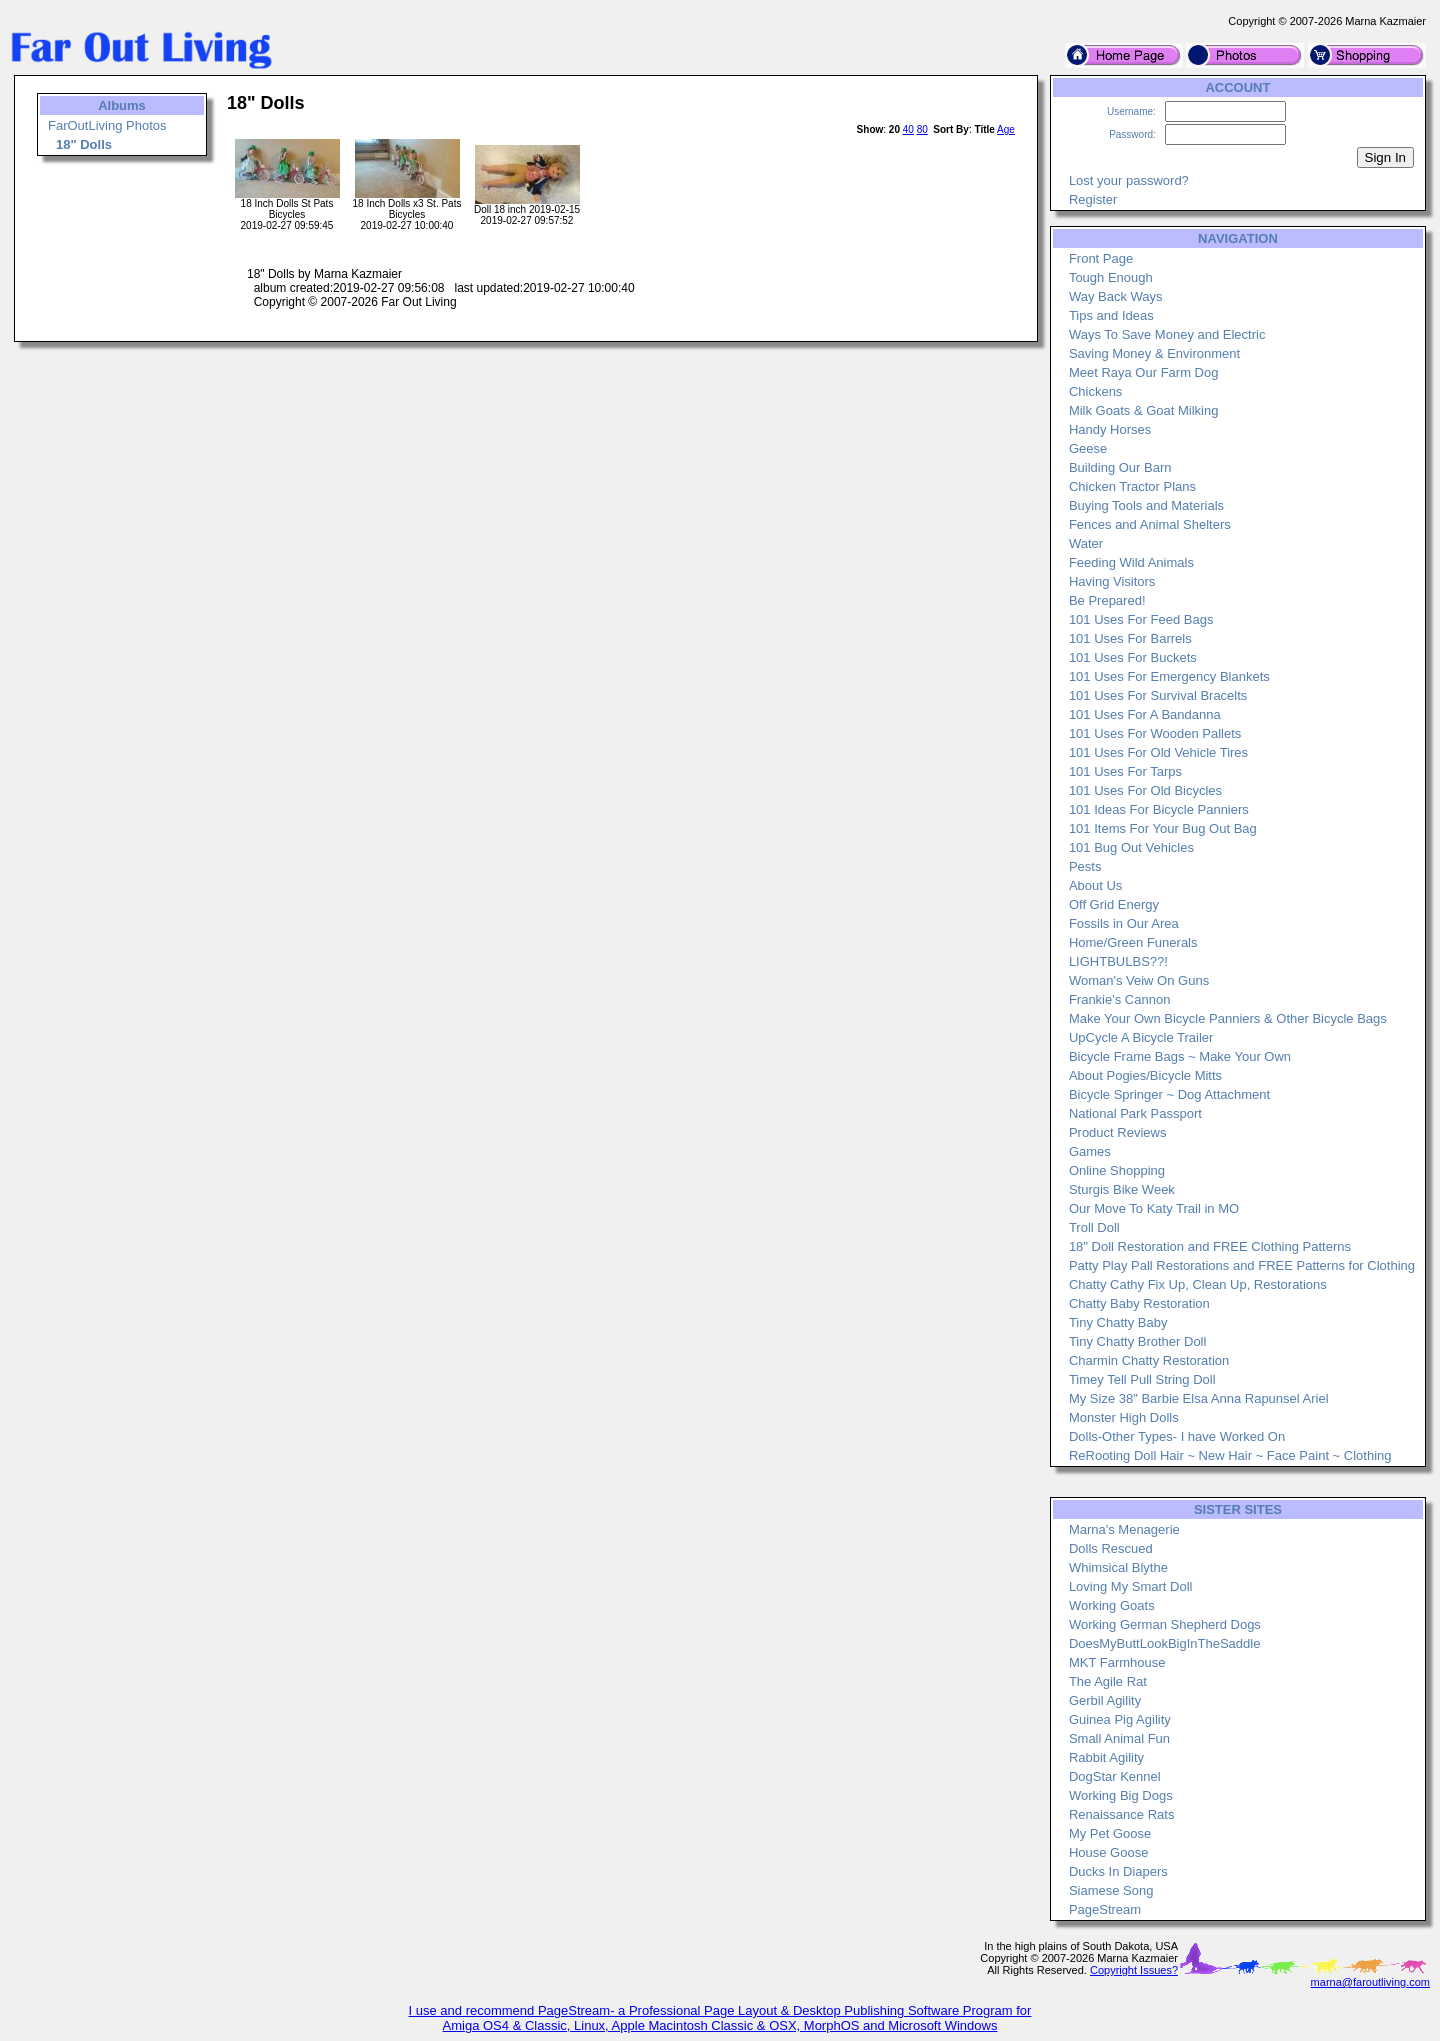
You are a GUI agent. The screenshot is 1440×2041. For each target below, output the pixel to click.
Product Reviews (1118, 1132)
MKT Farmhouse (1117, 1662)
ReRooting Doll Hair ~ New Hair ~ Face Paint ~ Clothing (1230, 1455)
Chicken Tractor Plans (1132, 486)
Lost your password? (1129, 180)
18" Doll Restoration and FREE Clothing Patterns (1210, 1246)
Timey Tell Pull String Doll (1142, 1379)
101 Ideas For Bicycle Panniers (1159, 809)
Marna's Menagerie (1124, 1529)
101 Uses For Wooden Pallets (1155, 733)
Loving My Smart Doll (1131, 1586)
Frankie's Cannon (1119, 999)
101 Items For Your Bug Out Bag (1163, 828)
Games (1090, 1151)
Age (1006, 129)
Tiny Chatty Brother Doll (1138, 1341)
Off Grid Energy (1114, 904)
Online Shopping (1117, 1170)
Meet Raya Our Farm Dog (1144, 372)
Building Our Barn (1120, 467)
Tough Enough (1111, 277)
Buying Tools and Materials (1146, 505)
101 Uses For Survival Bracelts (1158, 695)
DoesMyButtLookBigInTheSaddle (1165, 1643)
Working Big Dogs (1121, 1795)
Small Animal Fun (1119, 1738)
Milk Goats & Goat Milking (1144, 410)
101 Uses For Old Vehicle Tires (1158, 752)
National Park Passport (1135, 1113)
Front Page (1101, 258)
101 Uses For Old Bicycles (1145, 790)
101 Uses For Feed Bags (1141, 619)
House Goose (1109, 1852)
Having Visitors (1112, 581)
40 (908, 129)
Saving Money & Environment (1154, 353)
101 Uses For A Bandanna (1145, 714)
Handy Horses (1110, 429)
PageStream (1105, 1909)
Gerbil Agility (1105, 1700)
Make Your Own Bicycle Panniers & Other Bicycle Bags (1228, 1018)
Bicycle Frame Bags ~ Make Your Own (1180, 1056)
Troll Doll (1094, 1227)
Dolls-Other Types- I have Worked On (1177, 1436)
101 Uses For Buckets (1133, 657)
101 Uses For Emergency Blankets (1169, 676)
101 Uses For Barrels (1130, 638)
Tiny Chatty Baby (1118, 1322)
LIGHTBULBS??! (1118, 961)
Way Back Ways (1116, 296)
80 (922, 129)
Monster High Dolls (1124, 1417)
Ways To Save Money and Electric (1167, 334)
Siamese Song (1111, 1890)
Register (1093, 199)
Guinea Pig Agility (1120, 1719)
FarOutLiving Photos (107, 125)
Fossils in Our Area (1124, 923)
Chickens (1095, 391)
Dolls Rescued (1111, 1548)
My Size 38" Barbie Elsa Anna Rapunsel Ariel (1199, 1398)
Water (1086, 543)
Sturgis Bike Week (1122, 1189)
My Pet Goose (1110, 1833)
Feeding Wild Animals (1131, 562)
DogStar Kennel (1115, 1776)
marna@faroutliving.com (1370, 1982)
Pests (1085, 866)
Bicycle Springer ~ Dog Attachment (1169, 1094)
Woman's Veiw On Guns (1139, 980)
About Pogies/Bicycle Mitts (1145, 1075)
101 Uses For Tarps (1125, 771)
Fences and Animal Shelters (1150, 524)
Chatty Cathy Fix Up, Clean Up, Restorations (1198, 1284)
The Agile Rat (1108, 1681)
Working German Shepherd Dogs (1165, 1624)
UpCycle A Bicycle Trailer (1141, 1037)
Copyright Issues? (1134, 1970)
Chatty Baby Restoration (1139, 1303)
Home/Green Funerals (1133, 942)
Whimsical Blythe (1118, 1567)
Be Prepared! (1107, 600)
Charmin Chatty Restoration (1149, 1360)
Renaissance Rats (1122, 1814)
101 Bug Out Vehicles (1131, 847)
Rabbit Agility (1106, 1757)
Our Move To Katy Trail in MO (1154, 1208)
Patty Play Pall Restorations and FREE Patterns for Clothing (1242, 1265)
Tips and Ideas (1111, 315)
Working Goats (1112, 1605)
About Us (1095, 885)
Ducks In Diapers (1118, 1871)
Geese (1088, 448)
